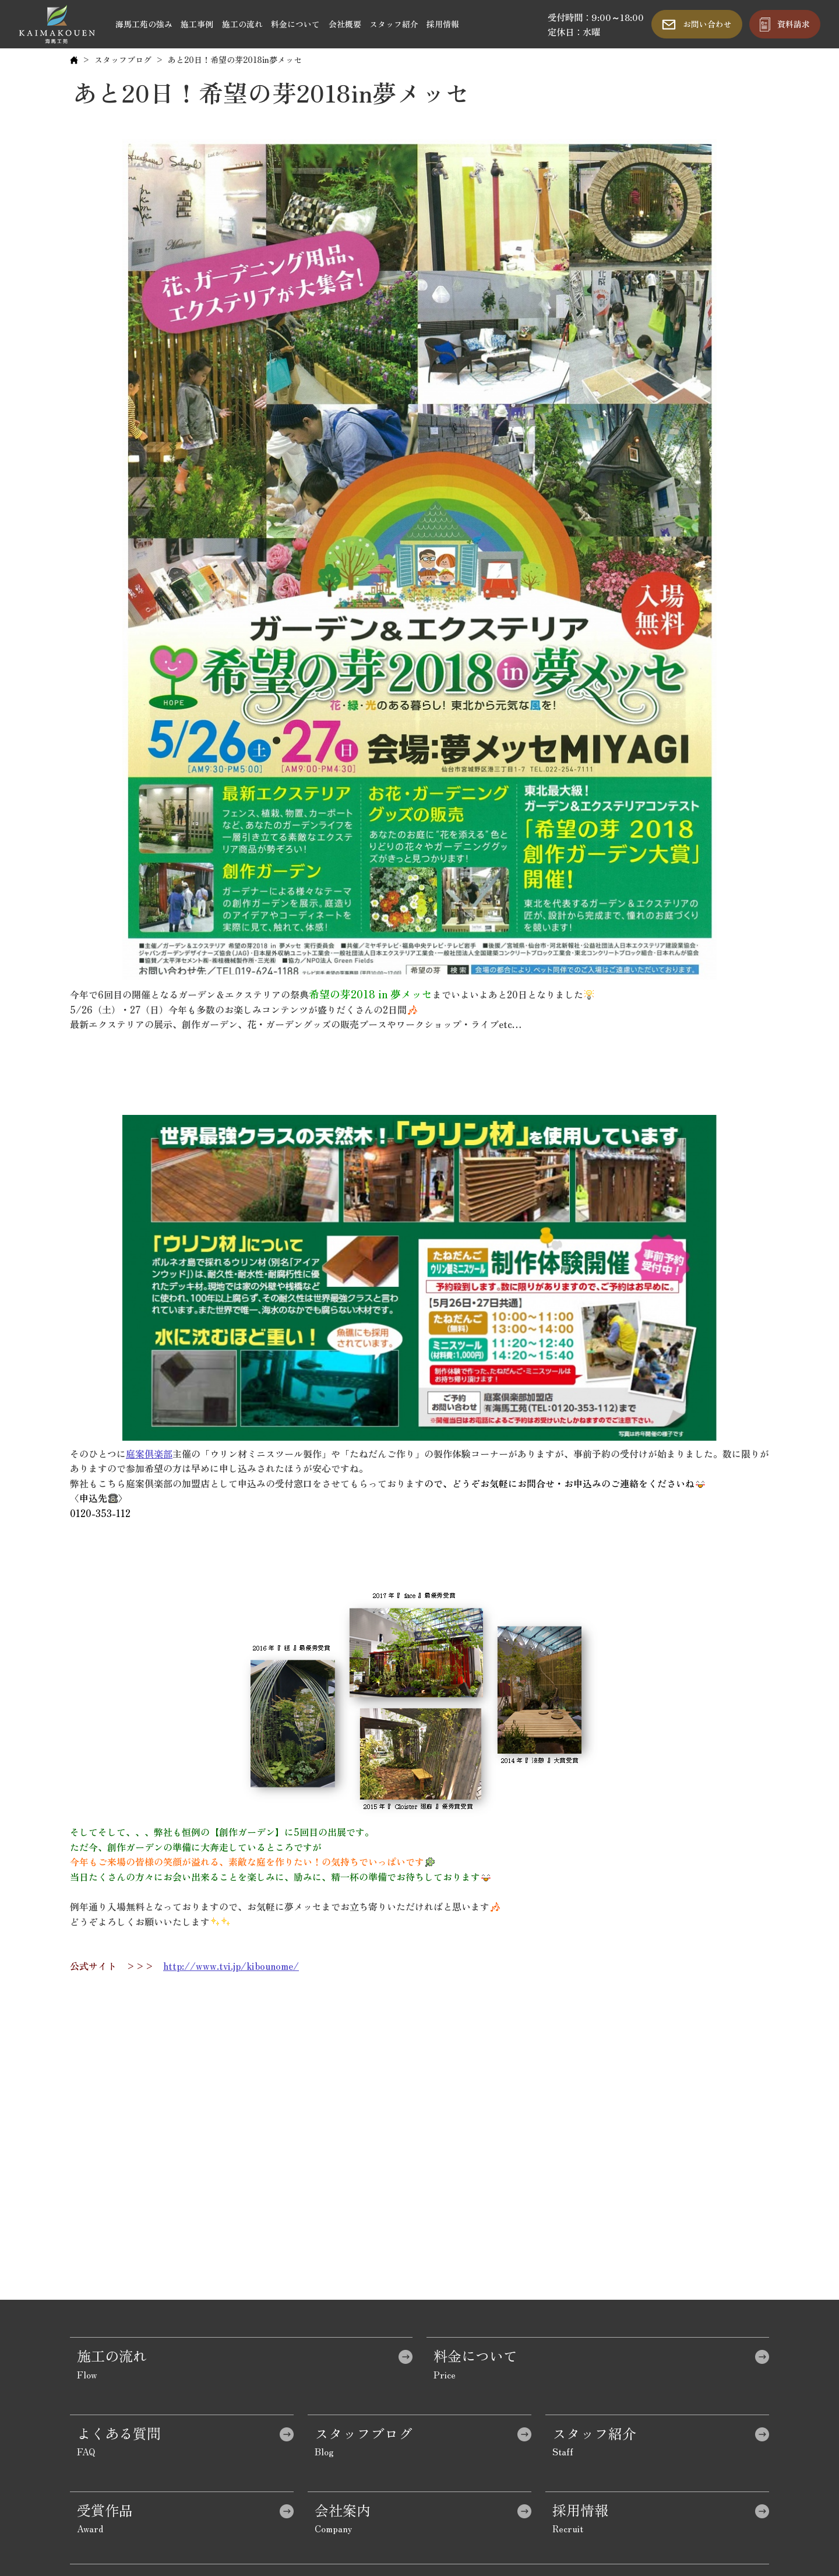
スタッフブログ (122, 59)
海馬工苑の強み (143, 24)
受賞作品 (105, 2510)
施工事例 (197, 24)
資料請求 (793, 24)
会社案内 (343, 2510)
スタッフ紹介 (393, 24)
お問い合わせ (707, 24)
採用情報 (442, 24)
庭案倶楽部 (149, 1454)
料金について (295, 24)
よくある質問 (119, 2433)
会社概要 (345, 24)
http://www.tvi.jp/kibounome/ (231, 1966)
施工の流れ (242, 24)
